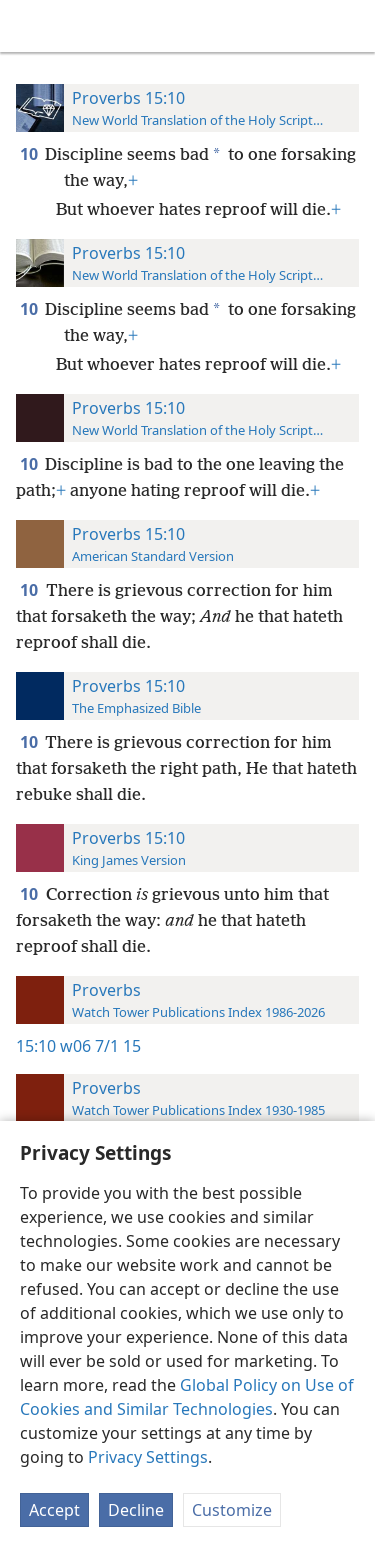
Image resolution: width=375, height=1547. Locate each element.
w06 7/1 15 (100, 1046)
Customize (232, 1510)
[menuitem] (30, 26)
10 (30, 154)
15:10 (36, 1046)
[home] (30, 26)
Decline (136, 1510)
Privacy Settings (148, 1457)
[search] (350, 26)
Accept (54, 1510)
